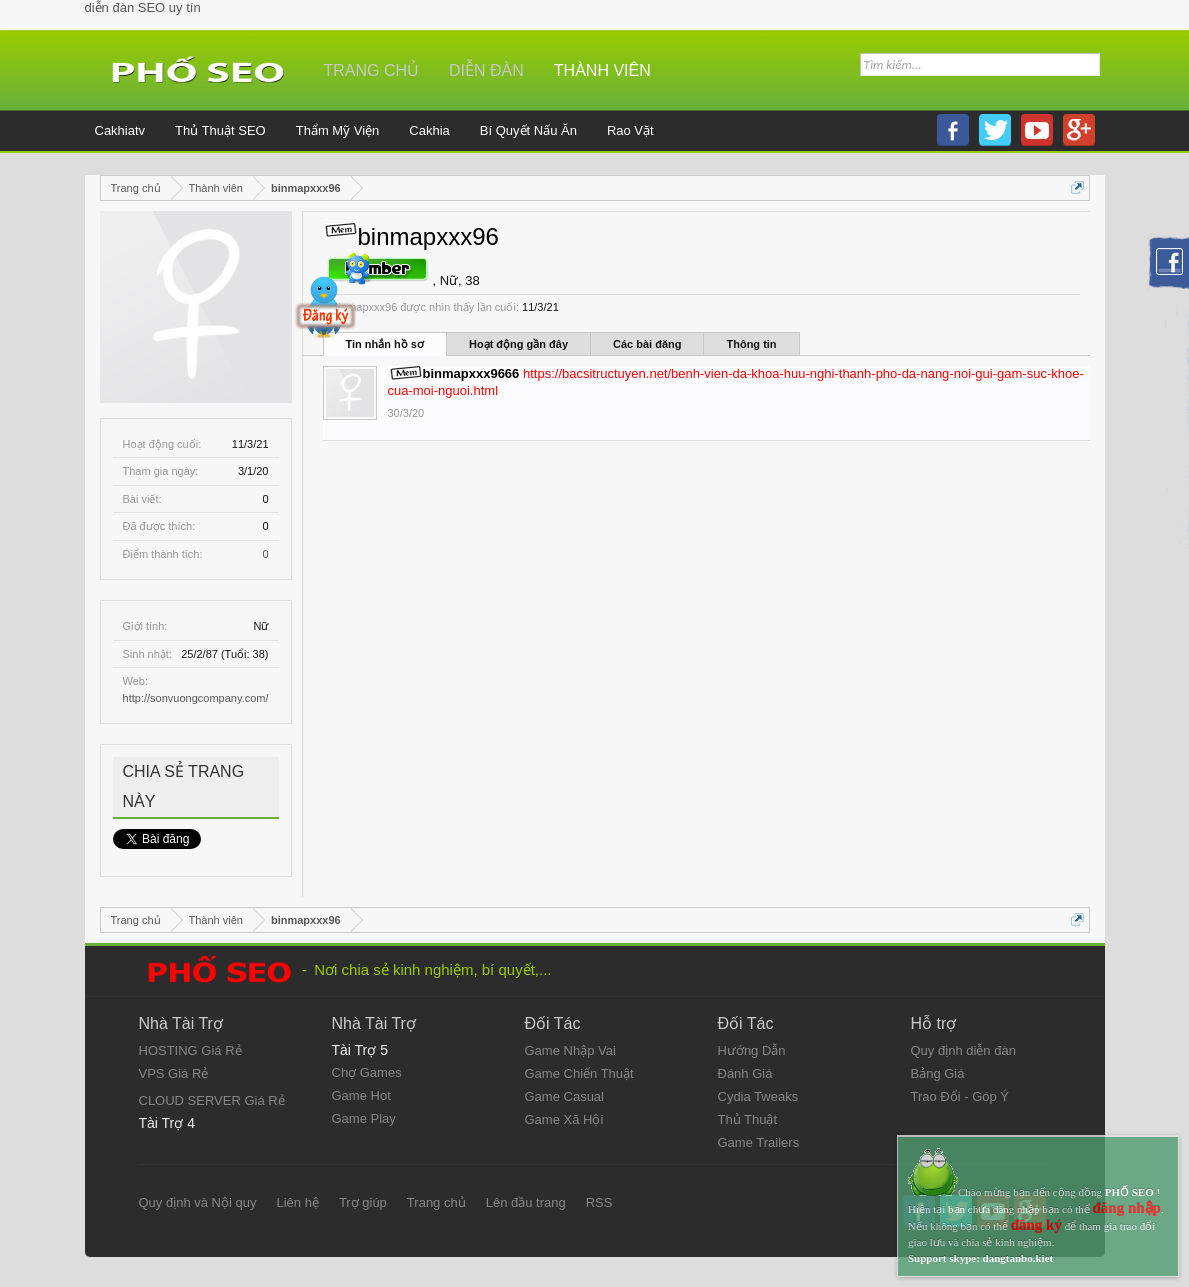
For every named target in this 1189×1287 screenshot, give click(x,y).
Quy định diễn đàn (963, 1050)
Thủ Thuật (748, 1119)
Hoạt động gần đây (518, 344)
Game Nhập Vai (570, 1050)
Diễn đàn (486, 70)
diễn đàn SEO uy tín (143, 7)
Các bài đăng (647, 344)
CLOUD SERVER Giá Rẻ (212, 1100)
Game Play (364, 1118)
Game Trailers (759, 1142)
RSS (599, 1202)
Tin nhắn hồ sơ (385, 344)
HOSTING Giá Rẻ (190, 1050)
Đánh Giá (745, 1073)
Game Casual (564, 1096)
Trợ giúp (363, 1202)
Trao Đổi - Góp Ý (960, 1096)
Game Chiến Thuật (579, 1073)
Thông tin (751, 344)
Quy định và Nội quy (198, 1202)
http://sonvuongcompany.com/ (196, 698)
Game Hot (361, 1095)
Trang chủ (372, 70)
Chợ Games (367, 1072)
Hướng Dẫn (752, 1050)
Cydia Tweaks (758, 1096)
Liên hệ (297, 1202)
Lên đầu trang (526, 1202)
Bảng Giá (938, 1073)
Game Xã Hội (564, 1119)
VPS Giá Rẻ (174, 1073)
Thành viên (602, 70)
